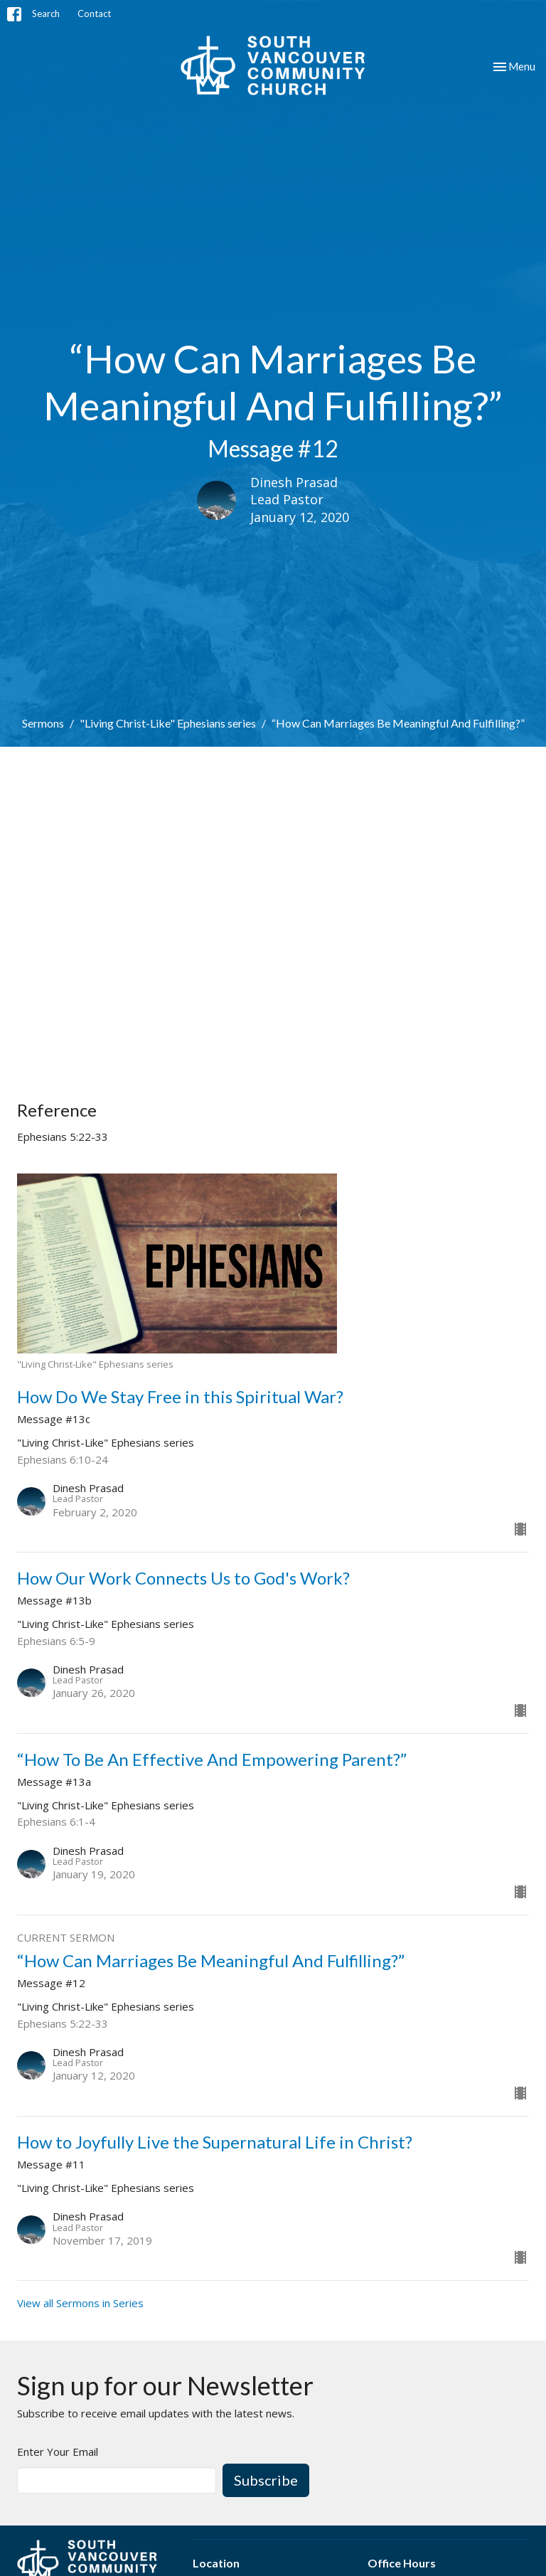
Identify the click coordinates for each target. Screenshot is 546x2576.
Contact (94, 13)
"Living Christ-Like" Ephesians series (168, 723)
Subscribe (266, 2480)
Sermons (43, 723)
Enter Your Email (57, 2451)
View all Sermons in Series (80, 2303)
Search (46, 13)
